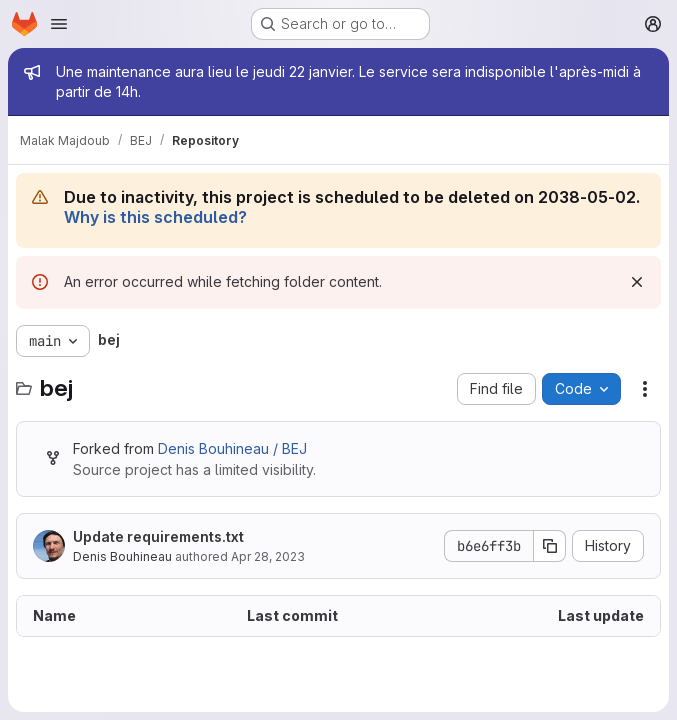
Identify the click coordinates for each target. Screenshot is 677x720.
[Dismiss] (637, 282)
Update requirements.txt (158, 536)
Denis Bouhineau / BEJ (232, 448)
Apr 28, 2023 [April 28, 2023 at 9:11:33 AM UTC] (268, 556)
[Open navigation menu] (59, 24)
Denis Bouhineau (122, 556)
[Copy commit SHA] (550, 546)
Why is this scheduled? (155, 217)
